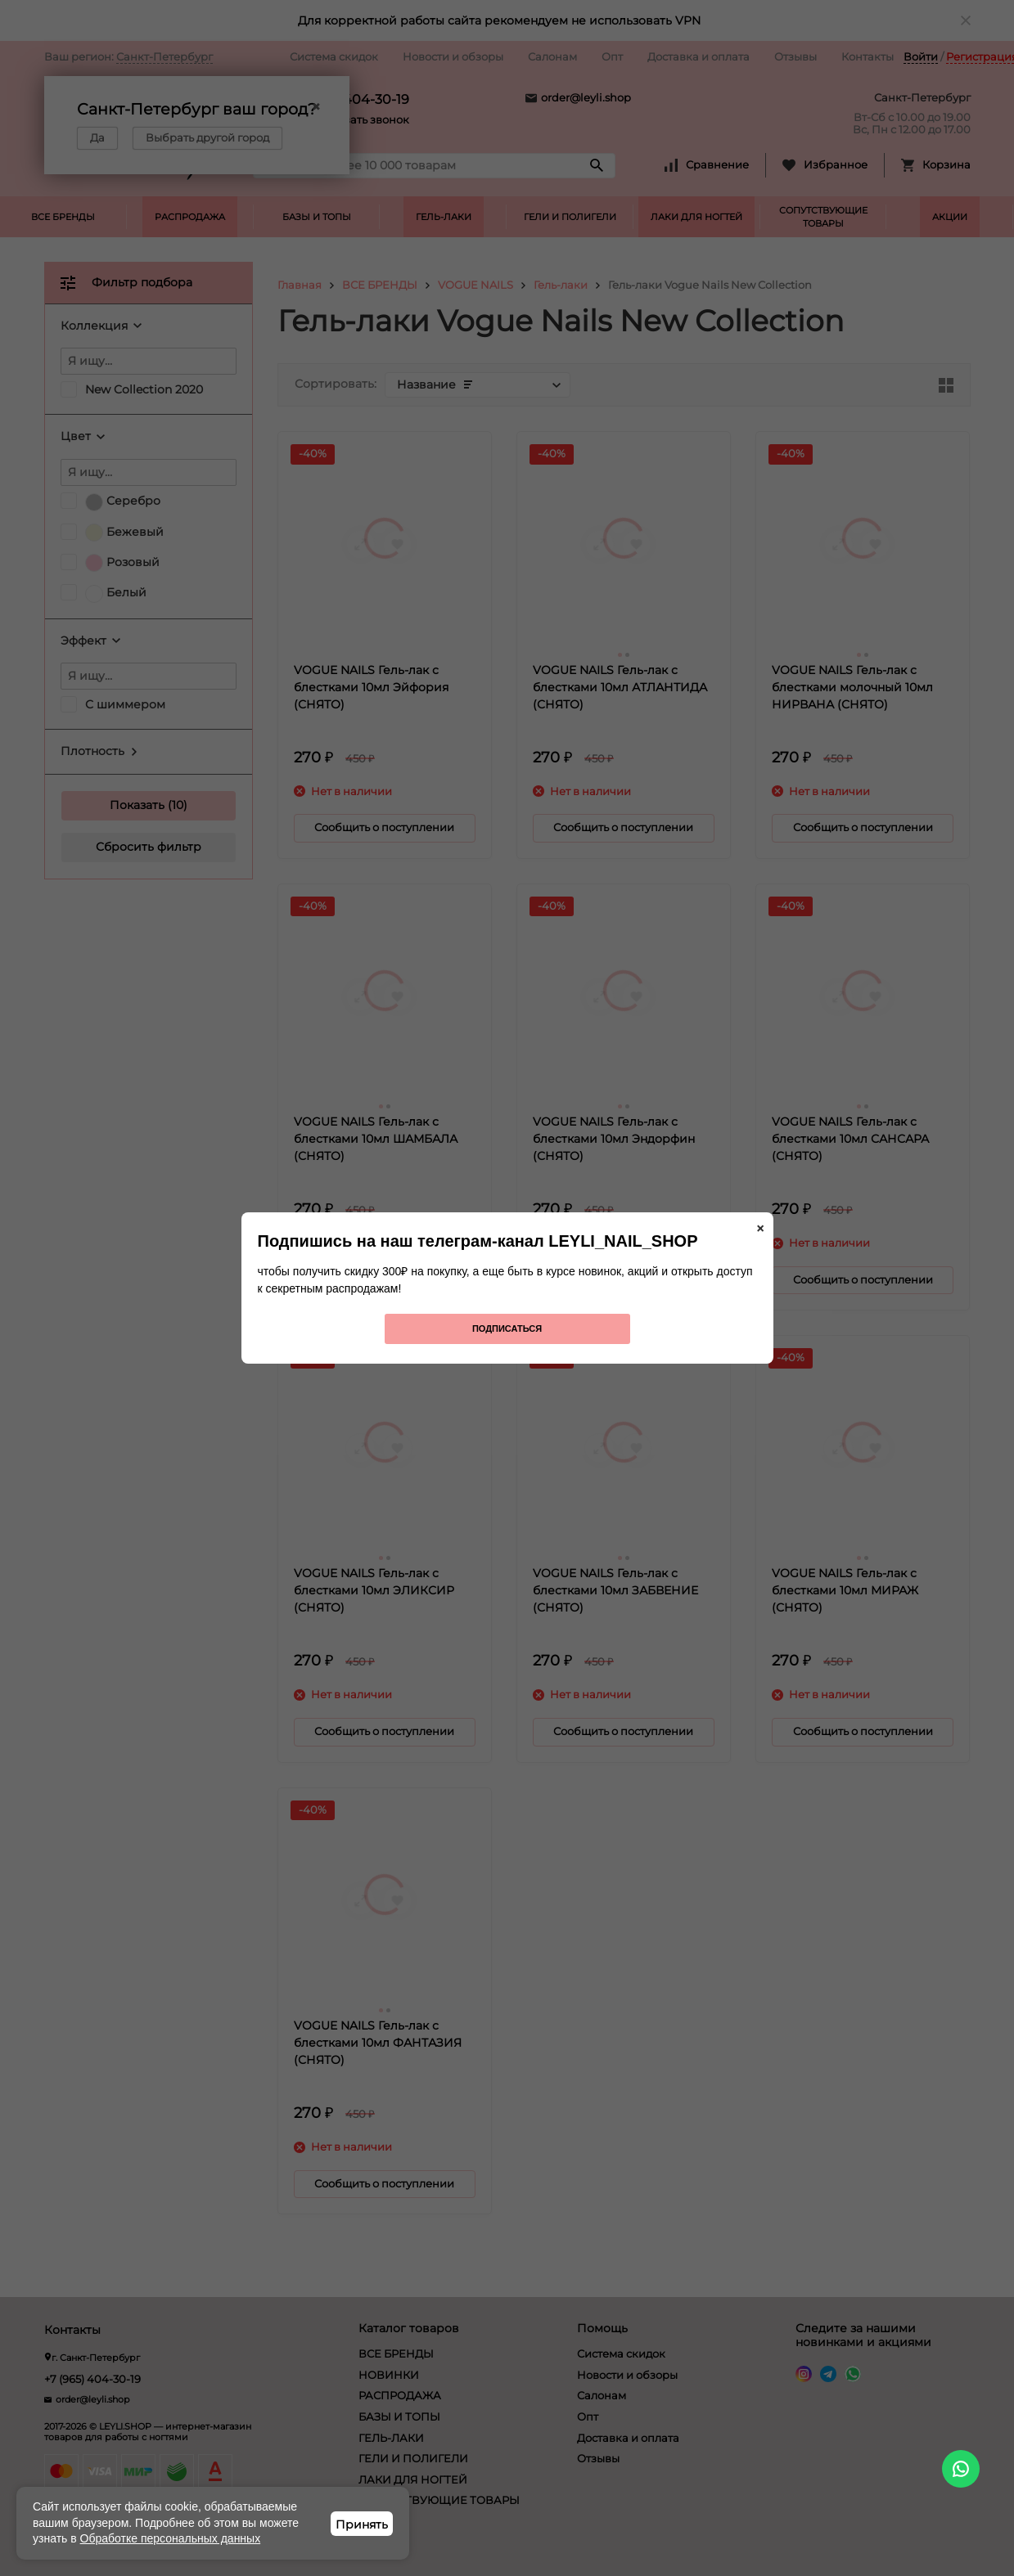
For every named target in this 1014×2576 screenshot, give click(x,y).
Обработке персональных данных (170, 2538)
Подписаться (507, 1328)
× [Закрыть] (760, 1229)
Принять (362, 2524)
